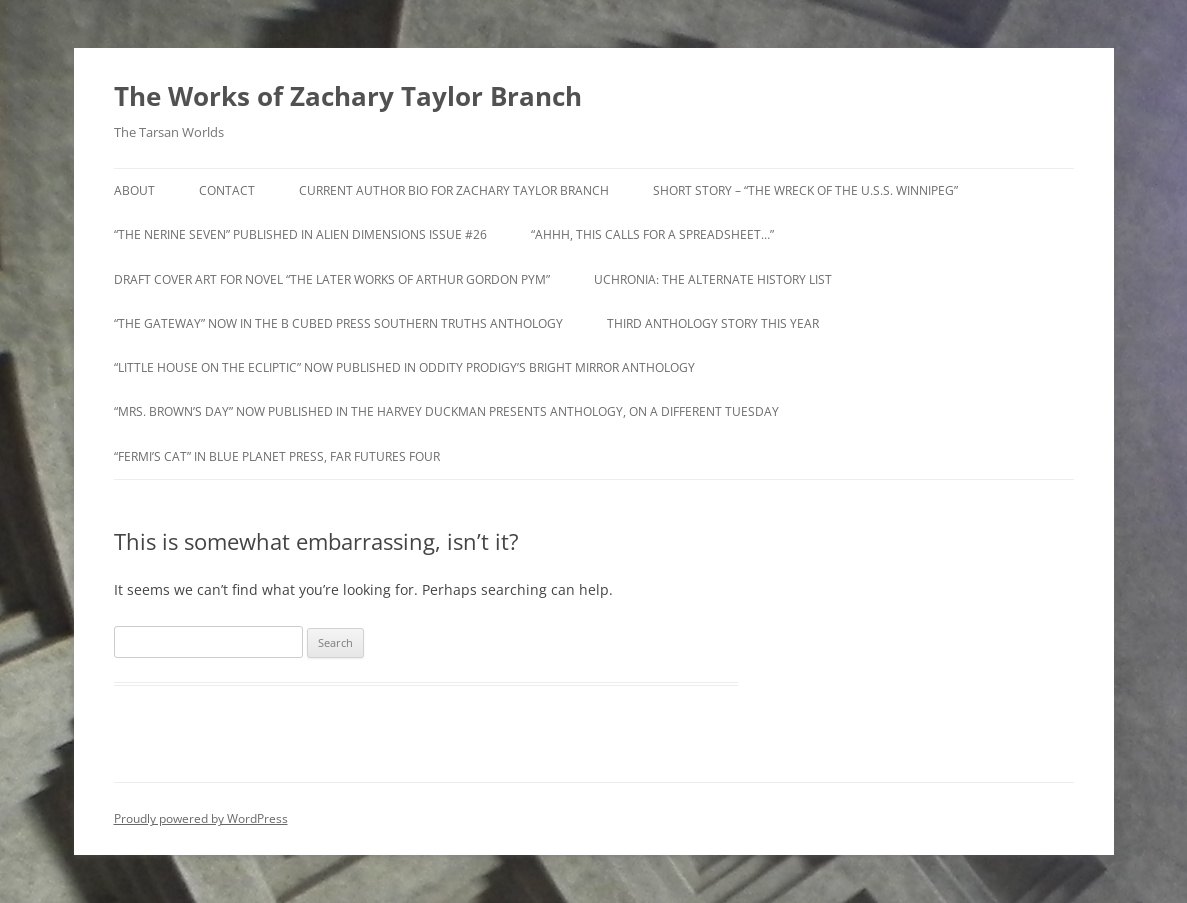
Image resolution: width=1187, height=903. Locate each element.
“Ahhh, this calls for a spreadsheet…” (652, 234)
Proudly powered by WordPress (201, 818)
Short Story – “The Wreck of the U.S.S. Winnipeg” (805, 190)
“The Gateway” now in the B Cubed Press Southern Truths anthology (338, 323)
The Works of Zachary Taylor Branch (348, 96)
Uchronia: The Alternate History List (713, 279)
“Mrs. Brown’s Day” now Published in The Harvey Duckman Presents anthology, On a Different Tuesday (446, 411)
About (134, 190)
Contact (227, 190)
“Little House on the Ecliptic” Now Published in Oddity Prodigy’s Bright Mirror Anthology (404, 367)
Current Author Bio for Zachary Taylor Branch (454, 190)
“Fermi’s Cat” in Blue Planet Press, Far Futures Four (277, 456)
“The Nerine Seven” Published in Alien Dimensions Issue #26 (300, 234)
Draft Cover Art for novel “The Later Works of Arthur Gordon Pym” (332, 279)
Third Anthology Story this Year (713, 323)
